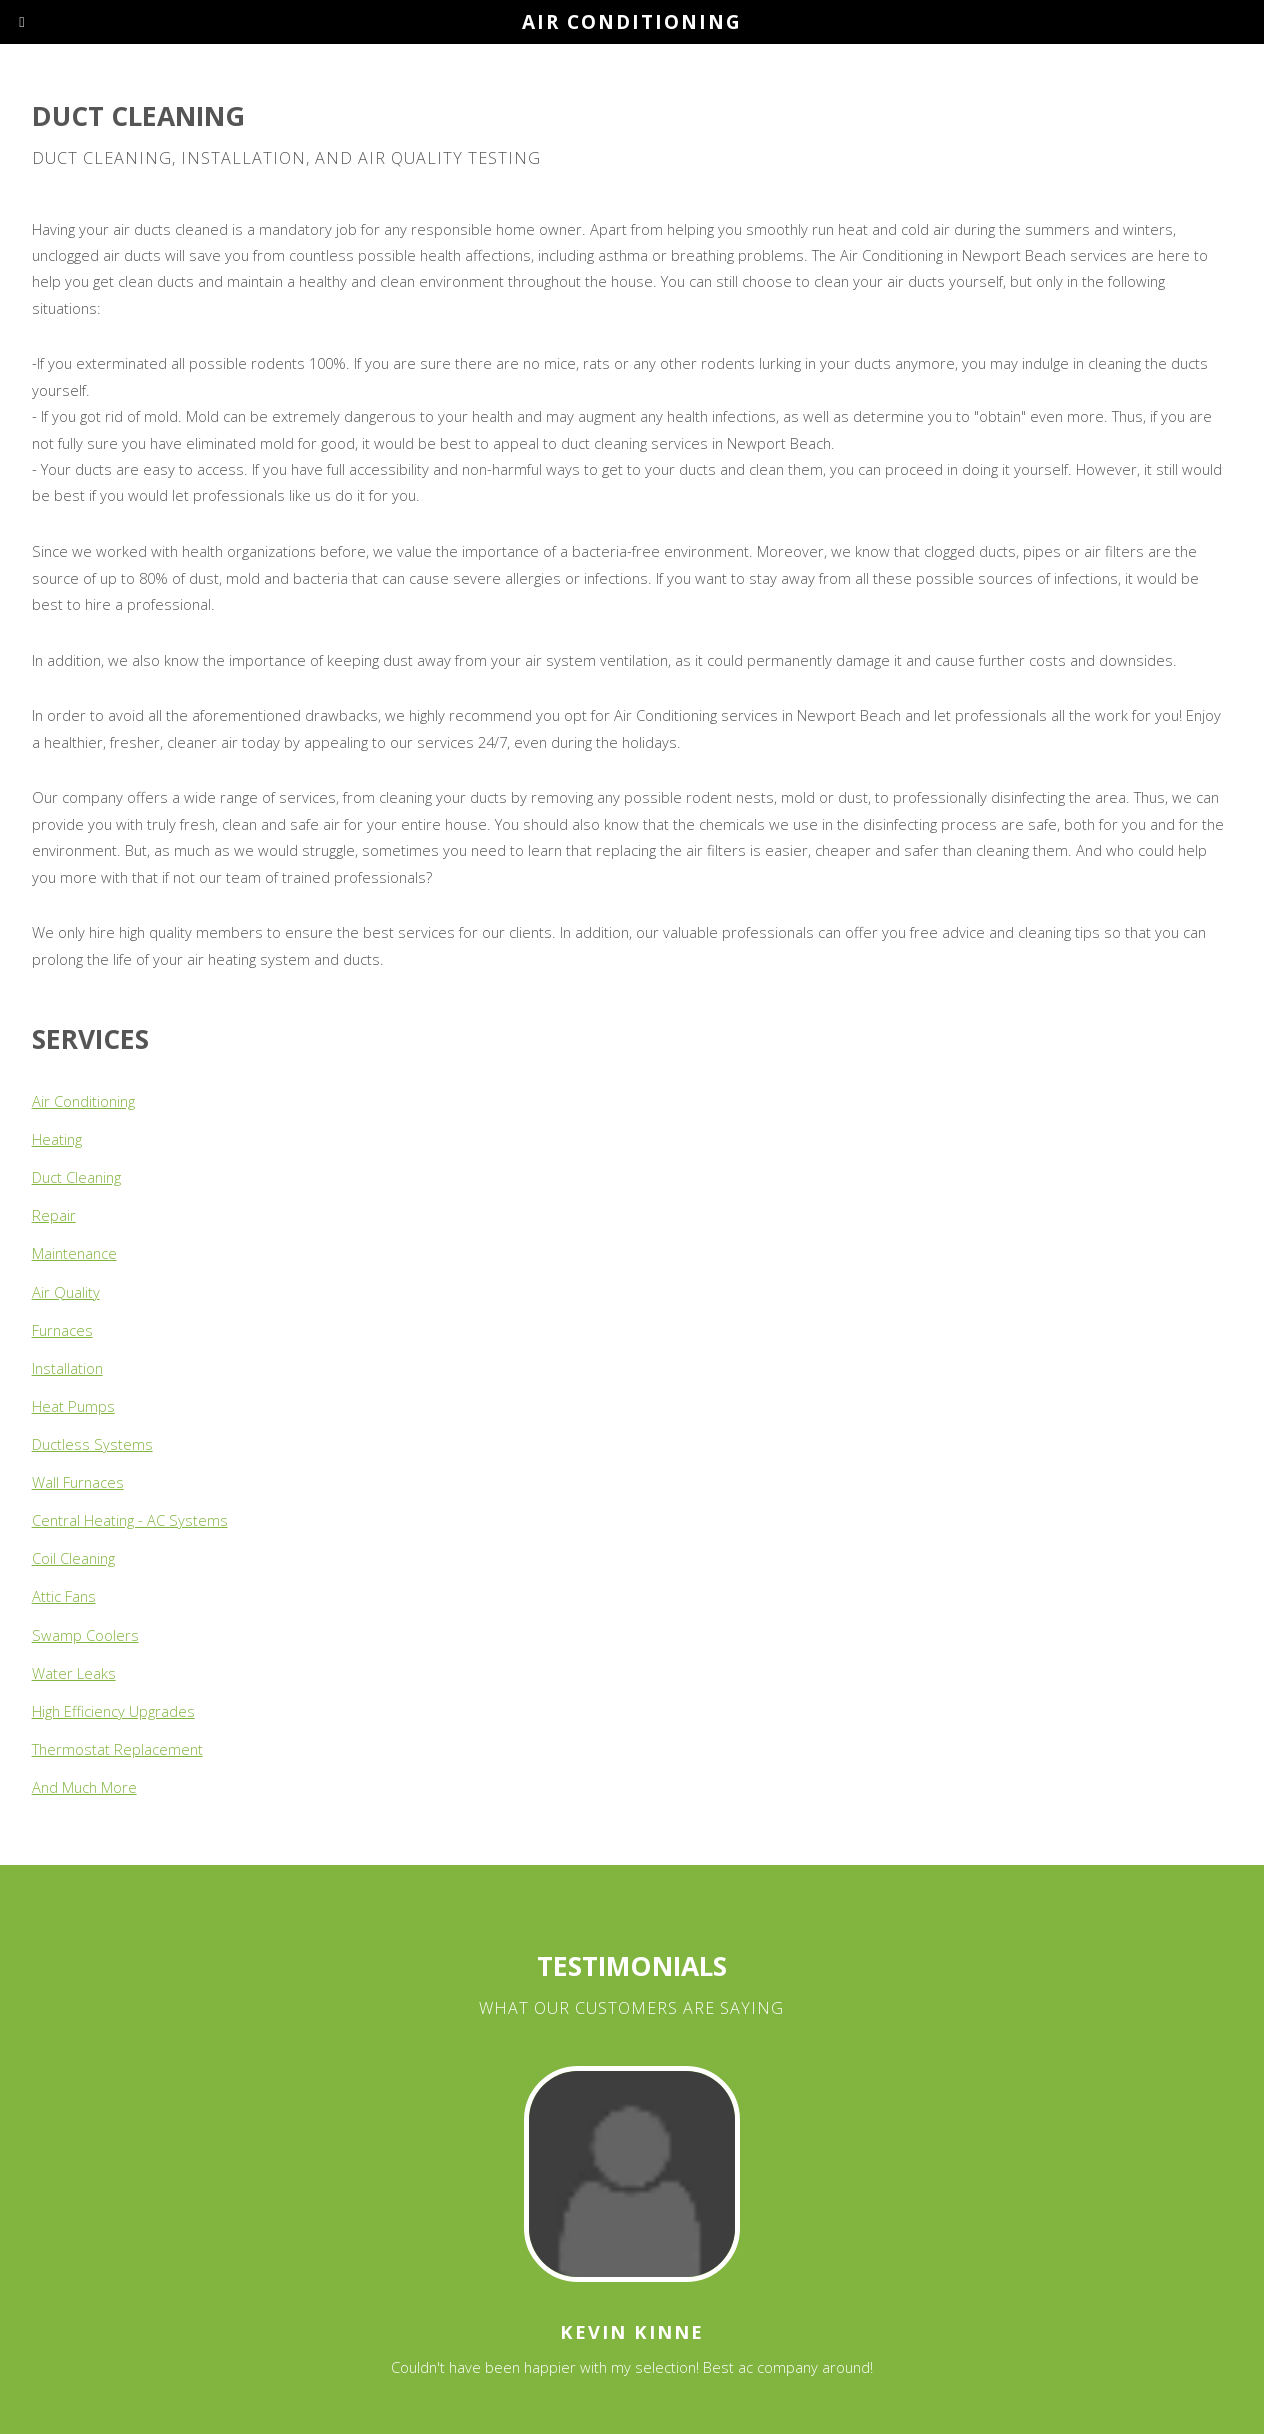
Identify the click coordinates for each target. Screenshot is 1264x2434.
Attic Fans (64, 1596)
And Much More (84, 1787)
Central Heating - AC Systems (130, 1520)
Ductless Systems (92, 1444)
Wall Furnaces (78, 1482)
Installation (67, 1368)
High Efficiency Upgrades (113, 1711)
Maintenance (74, 1253)
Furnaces (62, 1330)
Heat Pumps (73, 1406)
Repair (54, 1215)
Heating (57, 1139)
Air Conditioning (83, 1101)
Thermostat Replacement (117, 1749)
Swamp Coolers (85, 1635)
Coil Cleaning (73, 1558)
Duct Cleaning (76, 1177)
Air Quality (66, 1292)
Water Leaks (74, 1673)
